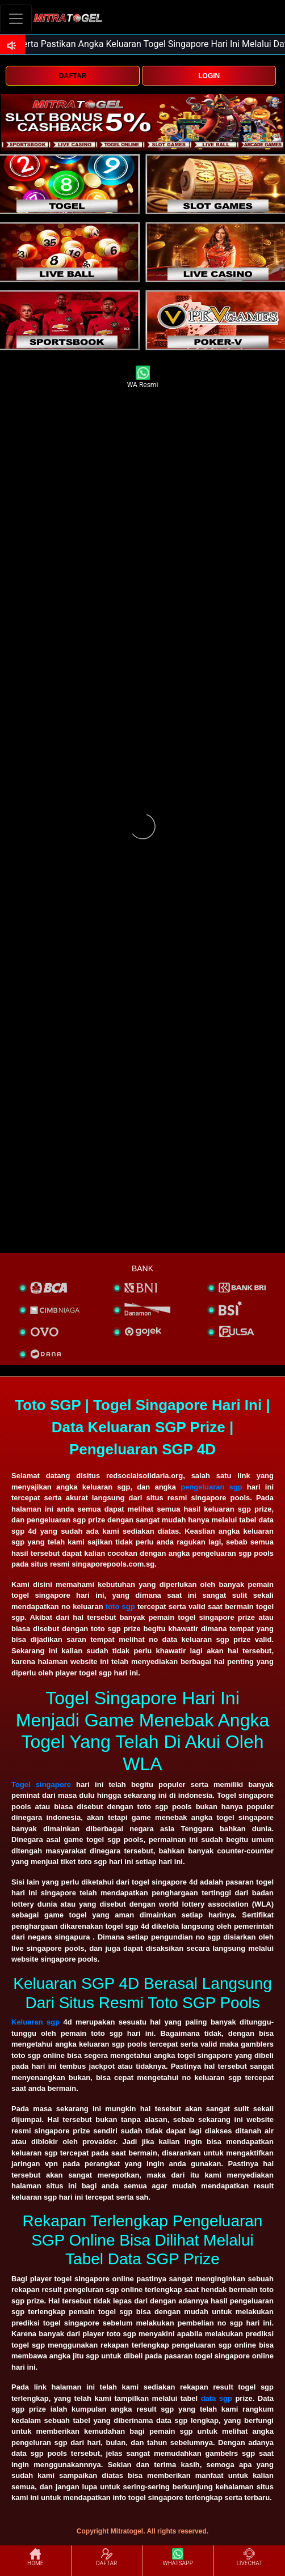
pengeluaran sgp (211, 1487)
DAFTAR (72, 76)
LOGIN (209, 76)
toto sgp (120, 1606)
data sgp (216, 2398)
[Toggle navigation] (16, 18)
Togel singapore (41, 1784)
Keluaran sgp (35, 2022)
